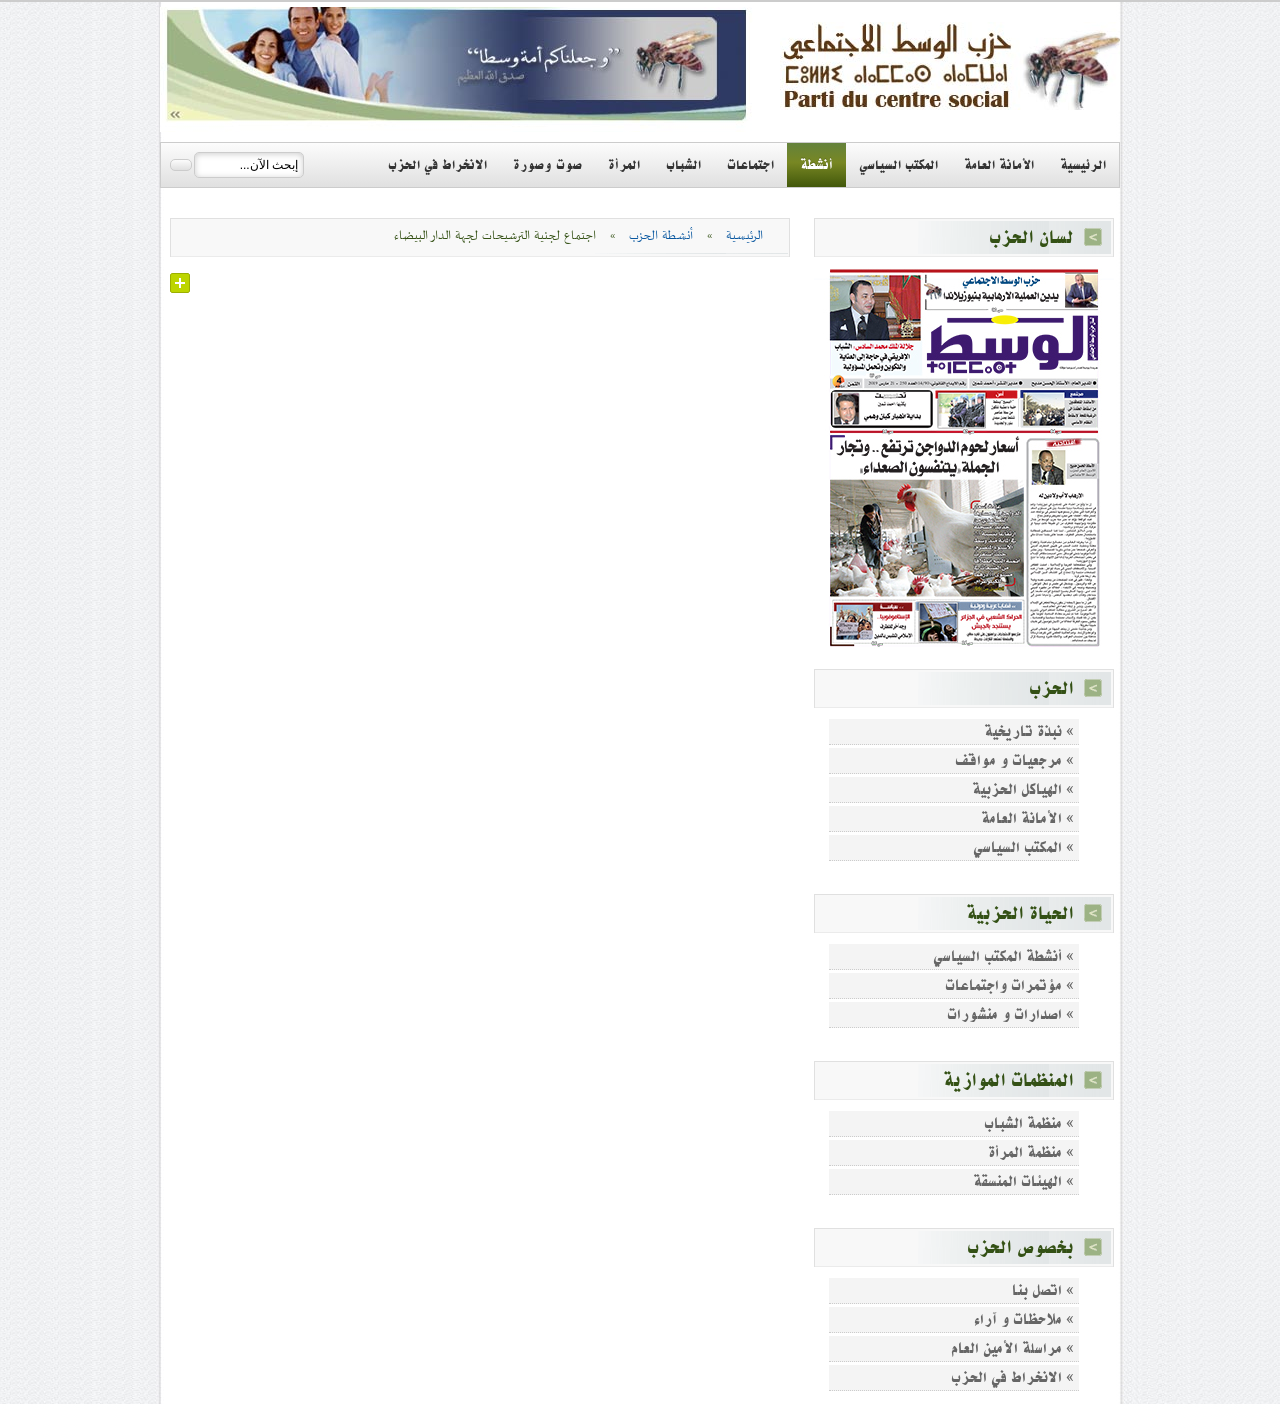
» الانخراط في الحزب (1012, 1377)
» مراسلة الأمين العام (1012, 1348)
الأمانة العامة (999, 165)
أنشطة (816, 165)
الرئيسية (1083, 165)
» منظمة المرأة (1031, 1152)
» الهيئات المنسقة (1023, 1181)
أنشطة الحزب (661, 236)
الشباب (683, 165)
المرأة (624, 165)
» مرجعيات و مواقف (1014, 760)
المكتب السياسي (898, 165)
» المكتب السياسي (1023, 847)
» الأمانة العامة (1027, 818)
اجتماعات (750, 165)
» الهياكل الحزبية (1023, 789)
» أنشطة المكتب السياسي (1003, 956)
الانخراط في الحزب (437, 165)
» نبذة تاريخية (1029, 731)
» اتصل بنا (1043, 1290)
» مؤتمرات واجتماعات (1009, 985)
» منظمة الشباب (1029, 1123)
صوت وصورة (547, 165)
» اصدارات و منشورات (1010, 1014)
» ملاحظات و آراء (1024, 1319)
